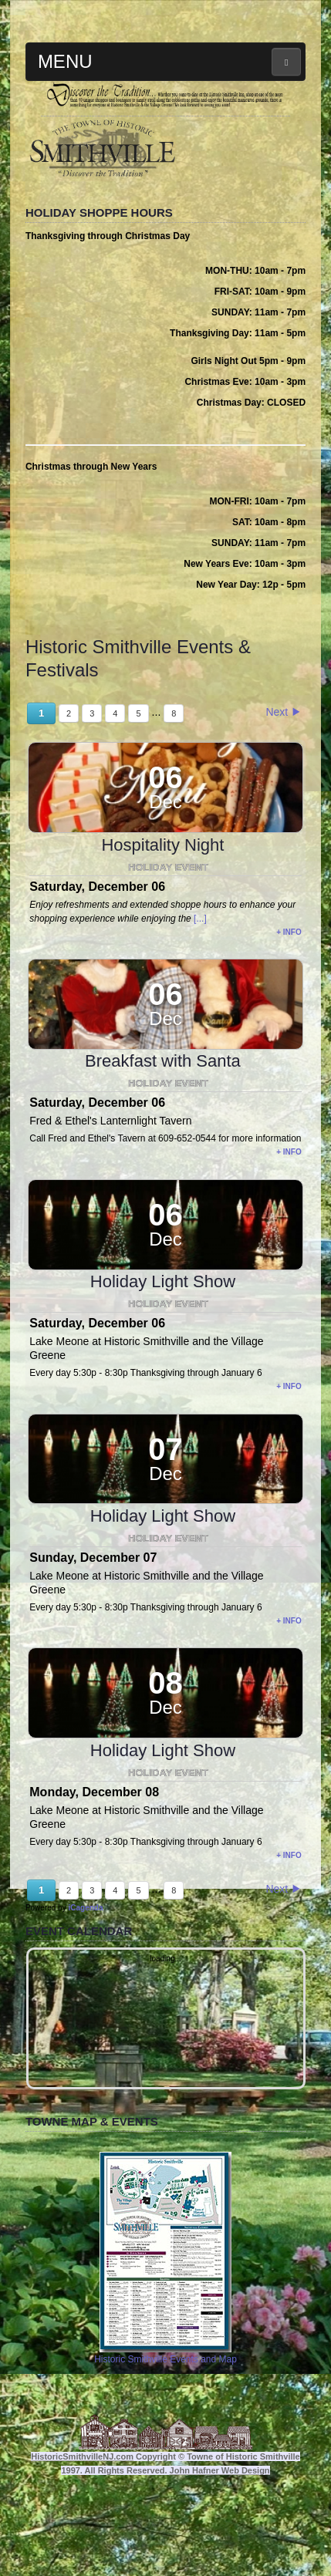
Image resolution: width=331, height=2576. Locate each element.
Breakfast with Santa (163, 1131)
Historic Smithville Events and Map (165, 2329)
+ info (289, 1003)
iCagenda (85, 1978)
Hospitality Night (162, 916)
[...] (200, 989)
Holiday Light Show (162, 1352)
